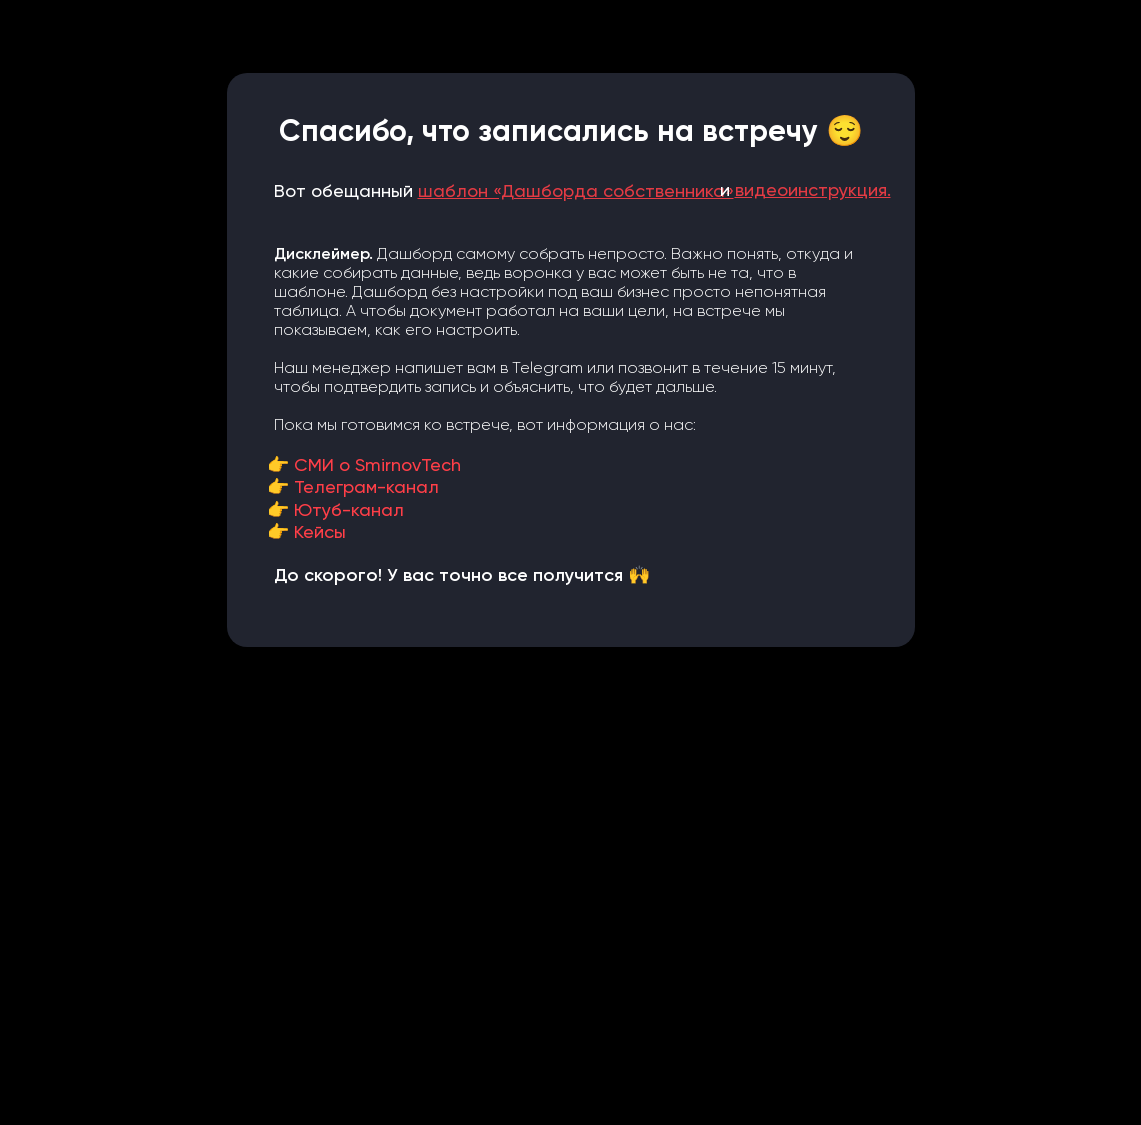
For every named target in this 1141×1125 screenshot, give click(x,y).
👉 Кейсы (306, 531)
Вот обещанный (504, 190)
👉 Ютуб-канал (335, 509)
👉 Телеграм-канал (353, 486)
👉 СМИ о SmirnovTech (364, 464)
